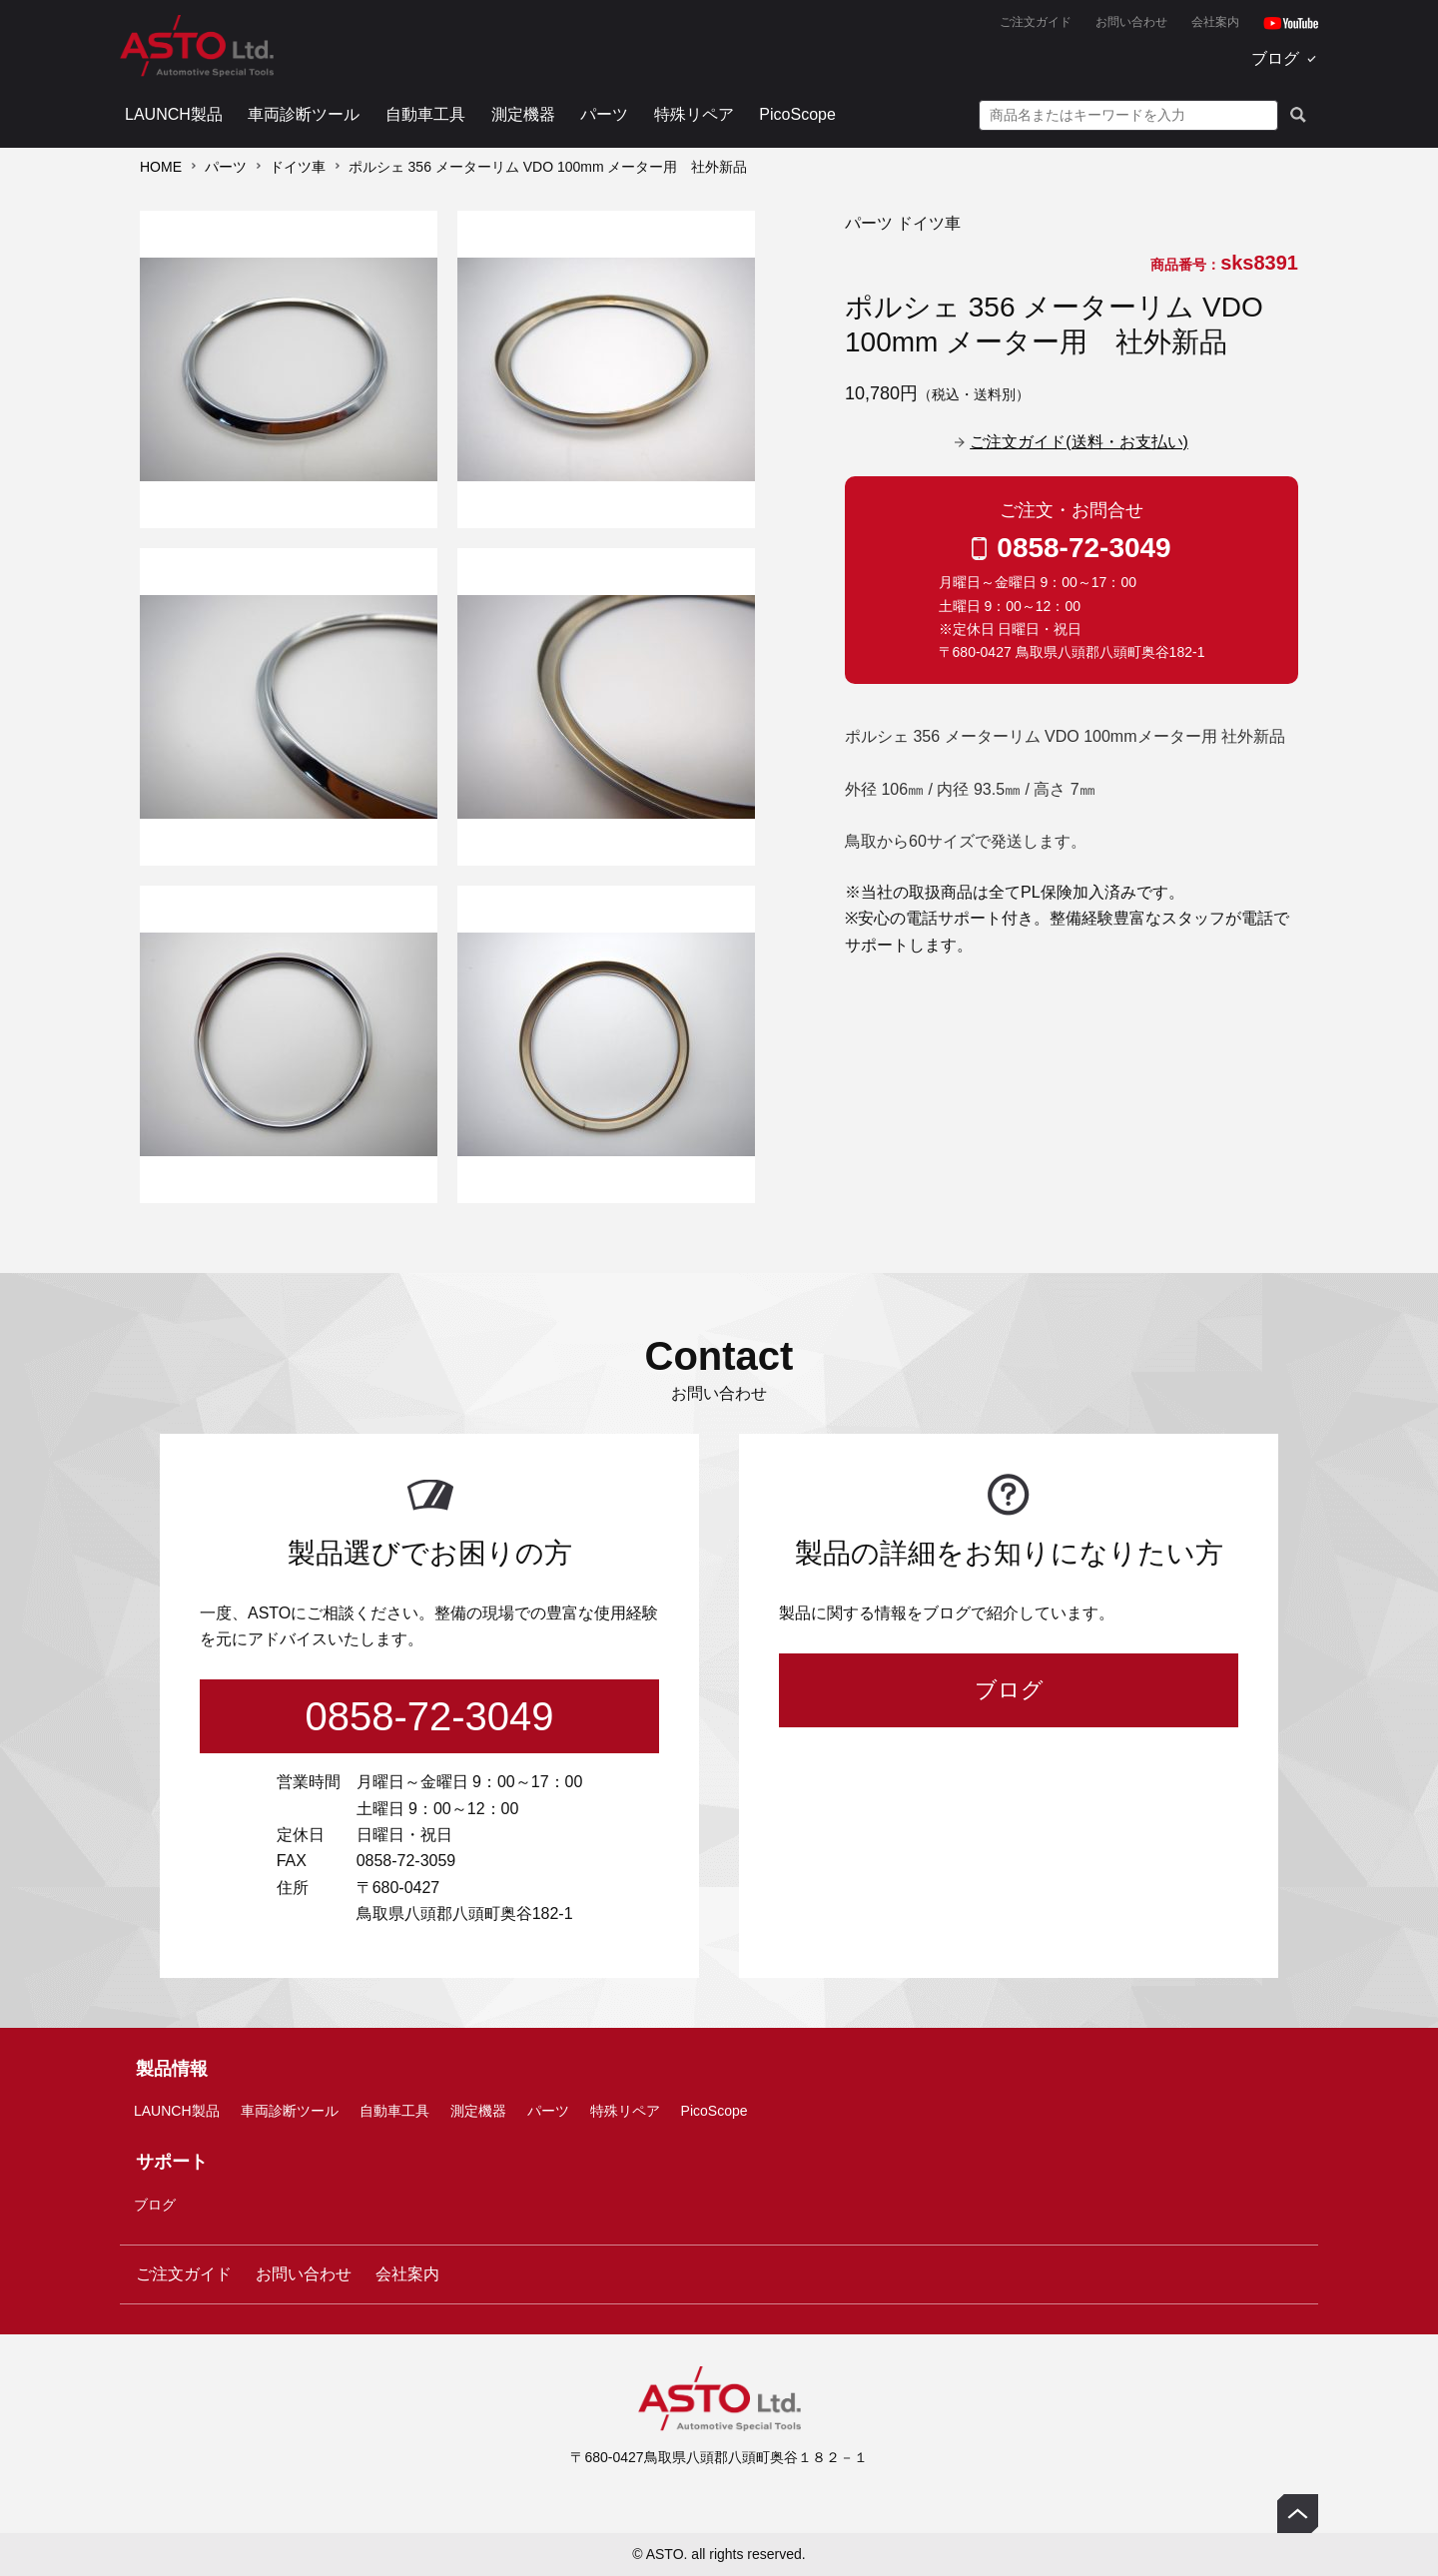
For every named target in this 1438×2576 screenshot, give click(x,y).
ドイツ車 (298, 167)
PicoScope (797, 114)
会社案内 (1215, 22)
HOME (161, 167)
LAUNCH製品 (174, 114)
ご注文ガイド (1036, 22)
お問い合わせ (1131, 22)
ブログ (1275, 58)
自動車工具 (425, 114)
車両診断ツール (304, 114)
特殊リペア (694, 114)
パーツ (604, 114)
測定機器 (523, 114)
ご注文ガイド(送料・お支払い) (1079, 441)
